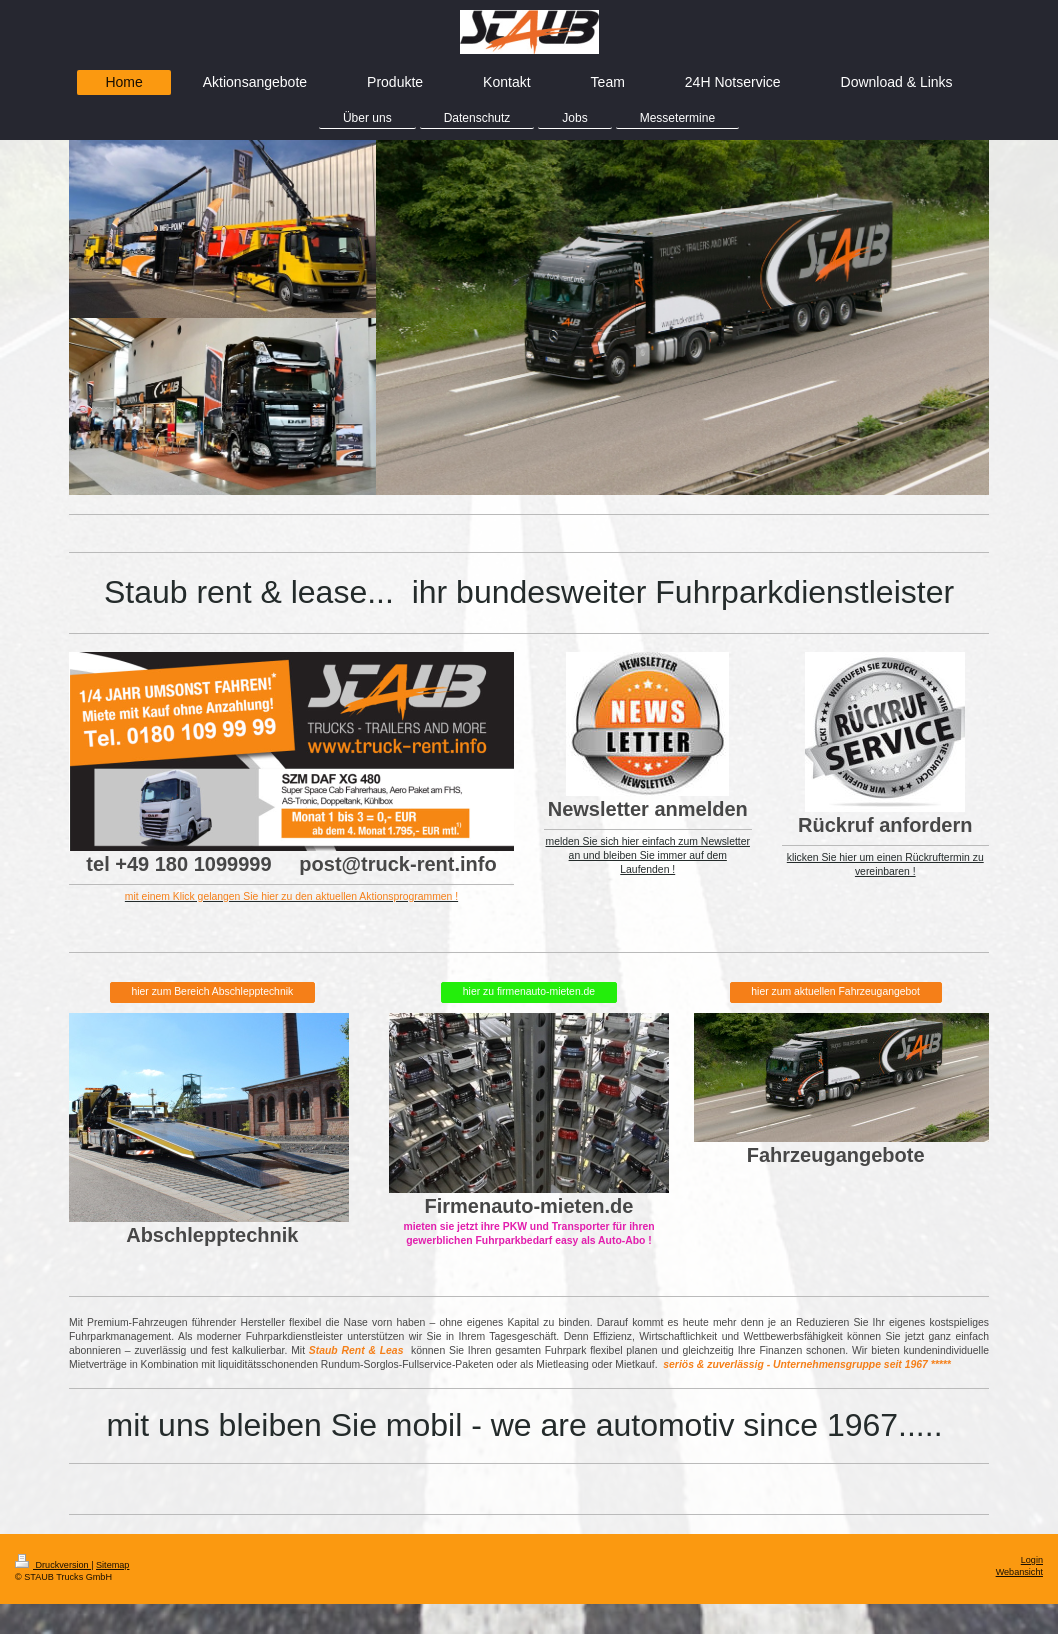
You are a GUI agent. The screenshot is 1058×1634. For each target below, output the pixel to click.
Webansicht (1019, 1572)
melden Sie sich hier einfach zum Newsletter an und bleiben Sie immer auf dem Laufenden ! (648, 855)
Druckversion (53, 1565)
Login (1032, 1560)
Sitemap (112, 1565)
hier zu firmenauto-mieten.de (529, 991)
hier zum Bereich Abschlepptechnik (212, 991)
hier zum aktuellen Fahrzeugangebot (835, 991)
